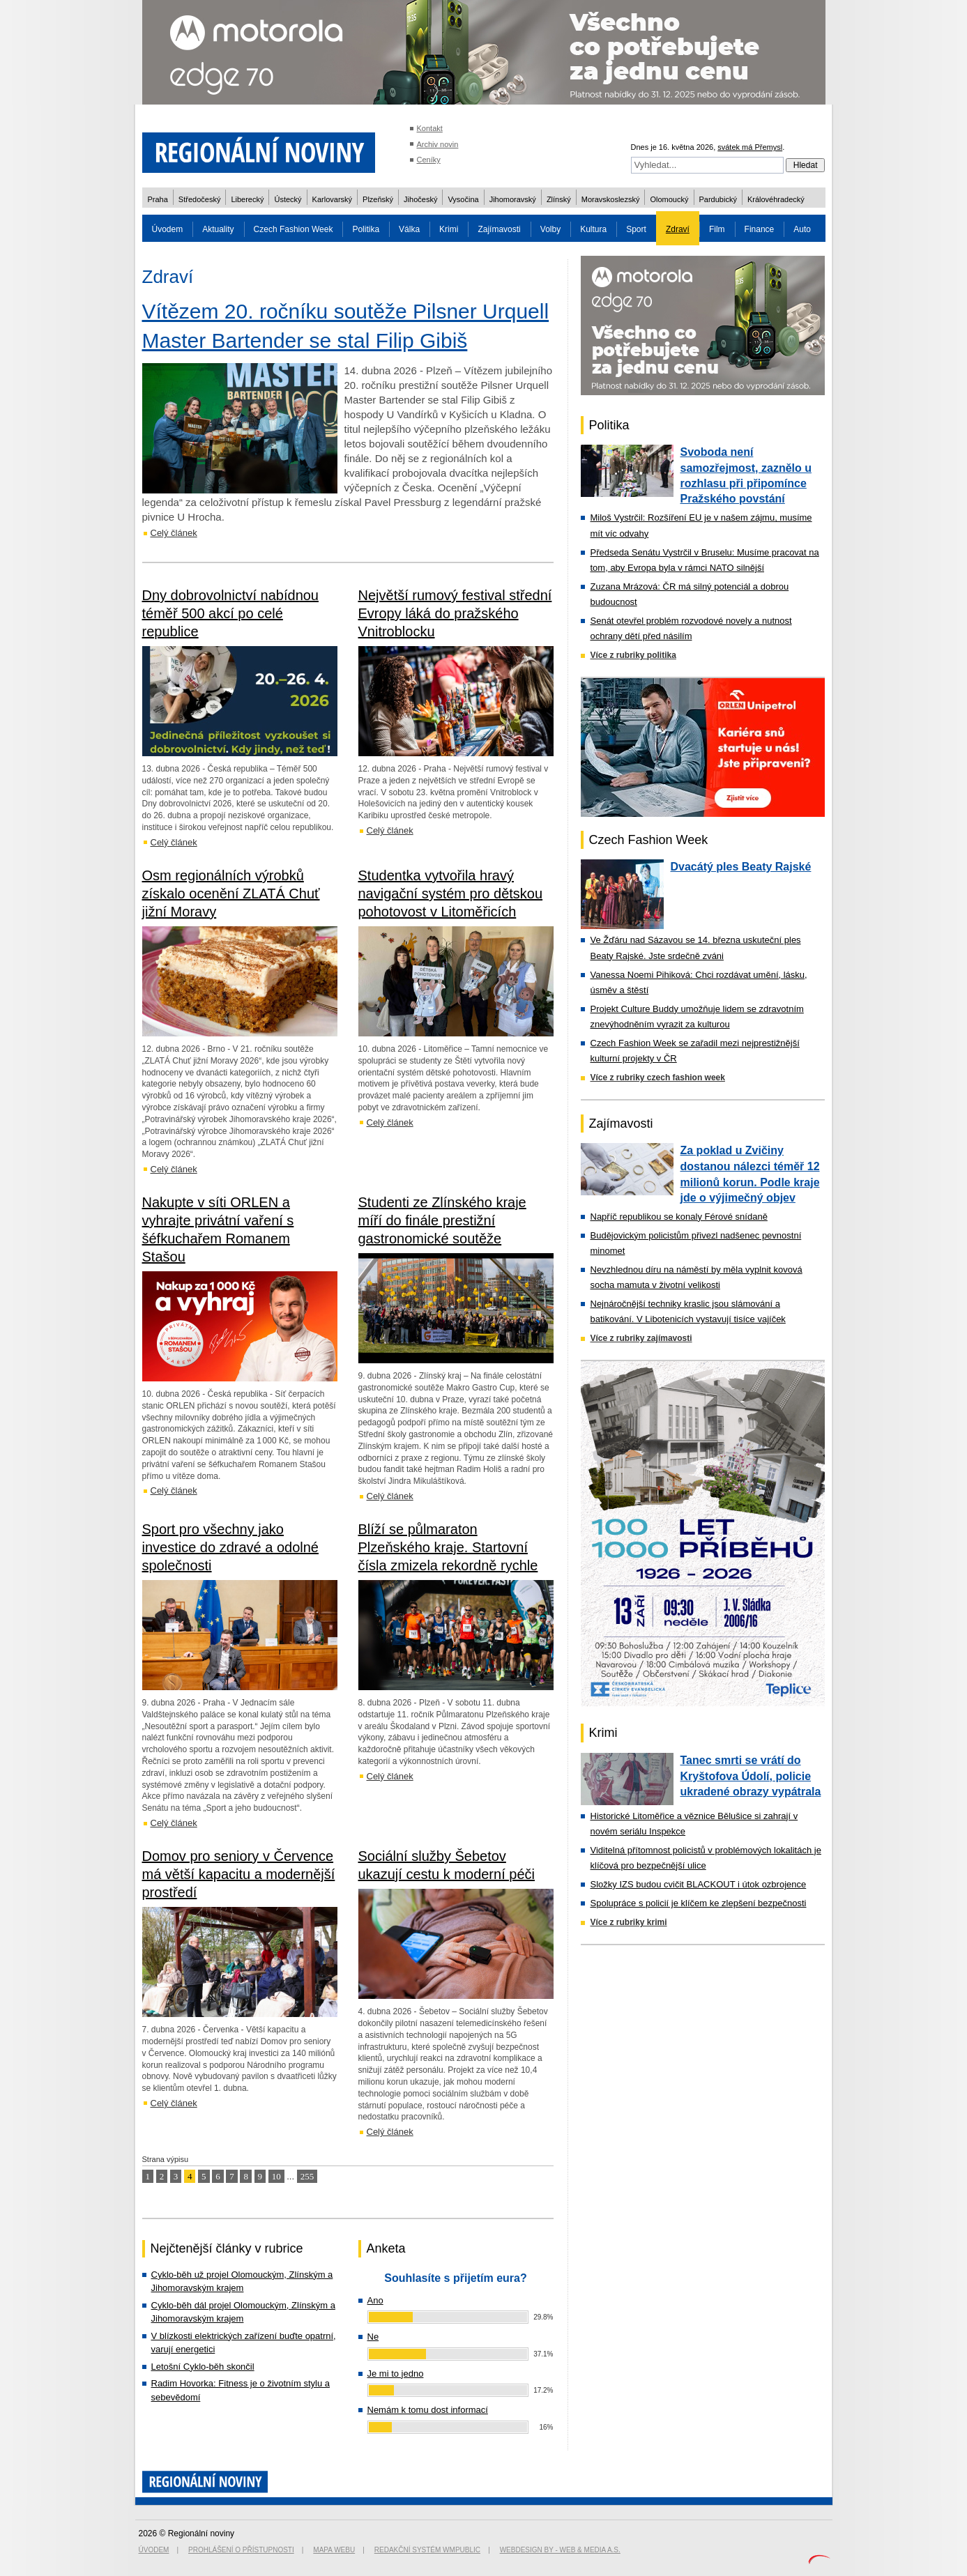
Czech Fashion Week (293, 229)
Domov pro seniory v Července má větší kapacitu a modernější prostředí (238, 1874)
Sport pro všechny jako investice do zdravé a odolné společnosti (230, 1547)
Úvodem (167, 229)
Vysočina (463, 199)
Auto (802, 229)
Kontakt (430, 128)
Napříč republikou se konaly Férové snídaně (679, 1216)
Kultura (593, 229)
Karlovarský (332, 199)
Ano (375, 2300)
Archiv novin (438, 144)
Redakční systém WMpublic (427, 2550)
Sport (636, 229)
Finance (760, 229)
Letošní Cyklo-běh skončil (202, 2366)
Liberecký (247, 199)
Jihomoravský (512, 199)
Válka (409, 229)
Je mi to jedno (395, 2373)
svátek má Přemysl (749, 147)
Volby (550, 229)
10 (276, 2176)
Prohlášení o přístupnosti (241, 2550)
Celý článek (174, 533)
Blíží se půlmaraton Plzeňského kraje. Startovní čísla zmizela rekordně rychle (448, 1547)
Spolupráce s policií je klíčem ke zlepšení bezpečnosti (699, 1903)
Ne (373, 2336)
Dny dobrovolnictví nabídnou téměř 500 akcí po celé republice (230, 613)
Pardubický (718, 199)
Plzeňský (378, 199)
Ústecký (287, 199)
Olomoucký (669, 199)
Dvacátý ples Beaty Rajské (741, 867)
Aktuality (218, 229)
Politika (365, 229)
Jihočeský (420, 199)
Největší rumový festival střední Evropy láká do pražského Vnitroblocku (455, 613)
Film (717, 229)
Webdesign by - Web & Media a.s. (560, 2550)
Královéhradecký (776, 199)
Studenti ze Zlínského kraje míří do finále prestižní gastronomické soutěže (442, 1220)
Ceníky (429, 159)
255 (307, 2176)
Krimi (448, 229)
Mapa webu (334, 2550)
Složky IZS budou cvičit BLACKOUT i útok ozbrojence (699, 1884)
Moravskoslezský (610, 199)
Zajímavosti (499, 229)
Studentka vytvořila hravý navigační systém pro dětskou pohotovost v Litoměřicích (450, 893)
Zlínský (559, 199)
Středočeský (199, 199)
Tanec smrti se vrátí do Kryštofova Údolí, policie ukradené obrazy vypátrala (750, 1775)
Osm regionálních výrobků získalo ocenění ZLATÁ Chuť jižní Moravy (231, 893)
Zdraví (678, 229)
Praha (158, 199)
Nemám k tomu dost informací (427, 2410)
